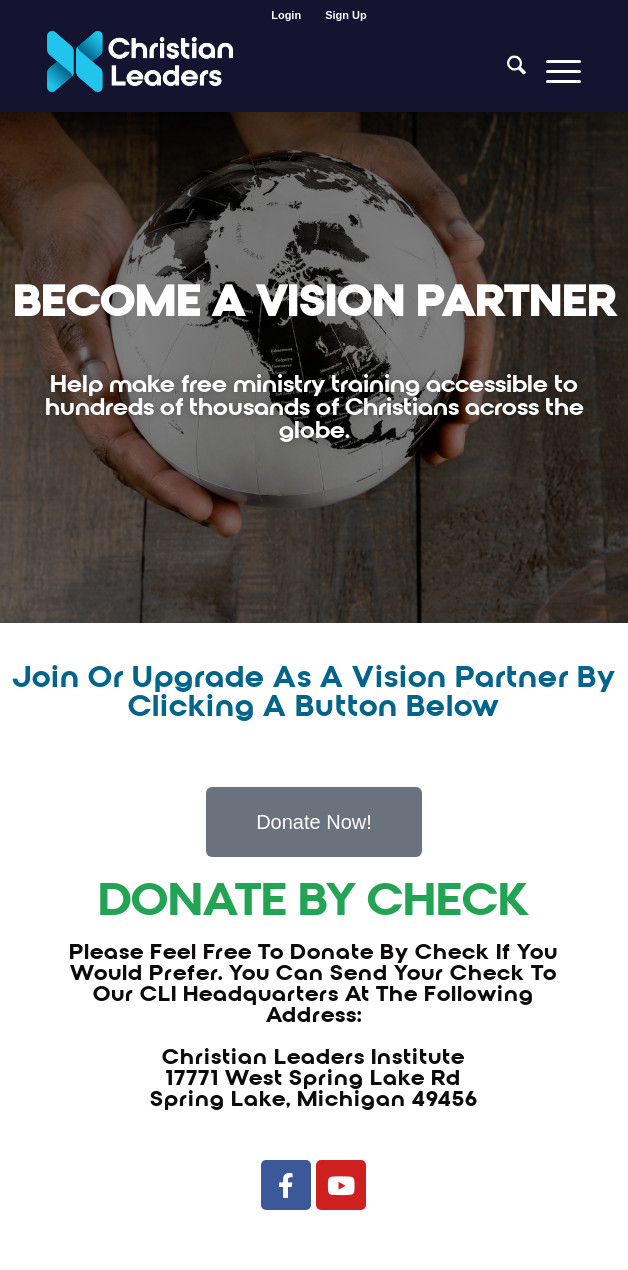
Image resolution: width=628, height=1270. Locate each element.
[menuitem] (286, 15)
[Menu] (553, 71)
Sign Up (346, 15)
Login (286, 15)
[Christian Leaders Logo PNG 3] (260, 71)
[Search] (506, 71)
